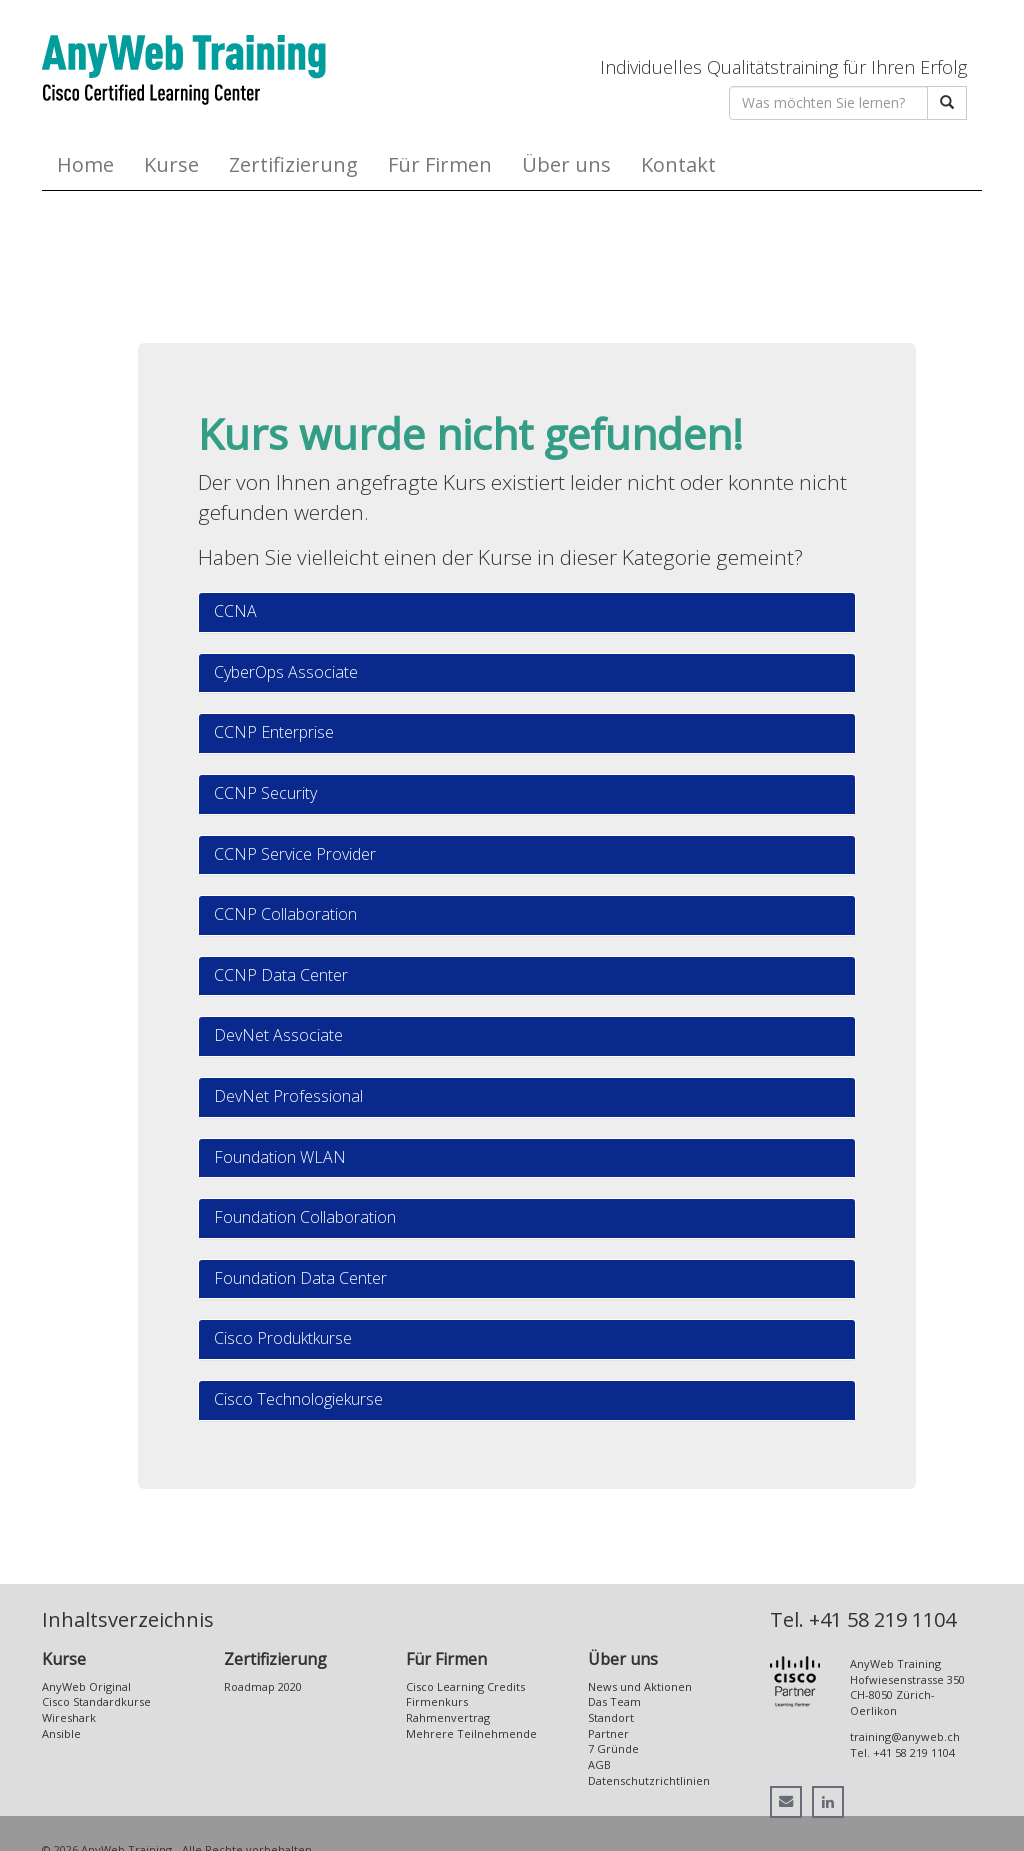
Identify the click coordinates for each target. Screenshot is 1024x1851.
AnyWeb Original (86, 1686)
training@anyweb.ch (905, 1736)
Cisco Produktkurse (283, 1338)
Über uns (566, 164)
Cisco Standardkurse (96, 1701)
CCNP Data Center (281, 975)
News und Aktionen (640, 1686)
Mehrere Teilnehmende (471, 1733)
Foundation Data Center (300, 1278)
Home (85, 164)
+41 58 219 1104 (882, 1619)
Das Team (614, 1701)
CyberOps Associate (286, 672)
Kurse (171, 164)
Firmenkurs (437, 1701)
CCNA (235, 611)
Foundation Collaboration (305, 1217)
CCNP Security (265, 793)
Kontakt (678, 164)
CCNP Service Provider (295, 854)
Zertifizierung (293, 164)
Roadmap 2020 (263, 1686)
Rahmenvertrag (448, 1717)
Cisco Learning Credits (465, 1686)
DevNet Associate (278, 1035)
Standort (611, 1717)
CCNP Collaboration (285, 914)
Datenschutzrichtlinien (649, 1780)
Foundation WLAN (280, 1157)
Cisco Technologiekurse (298, 1399)
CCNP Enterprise (274, 732)
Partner (608, 1733)
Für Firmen (440, 164)
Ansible (61, 1733)
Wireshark (69, 1717)
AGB (599, 1764)
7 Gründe (613, 1748)
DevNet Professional (288, 1096)
